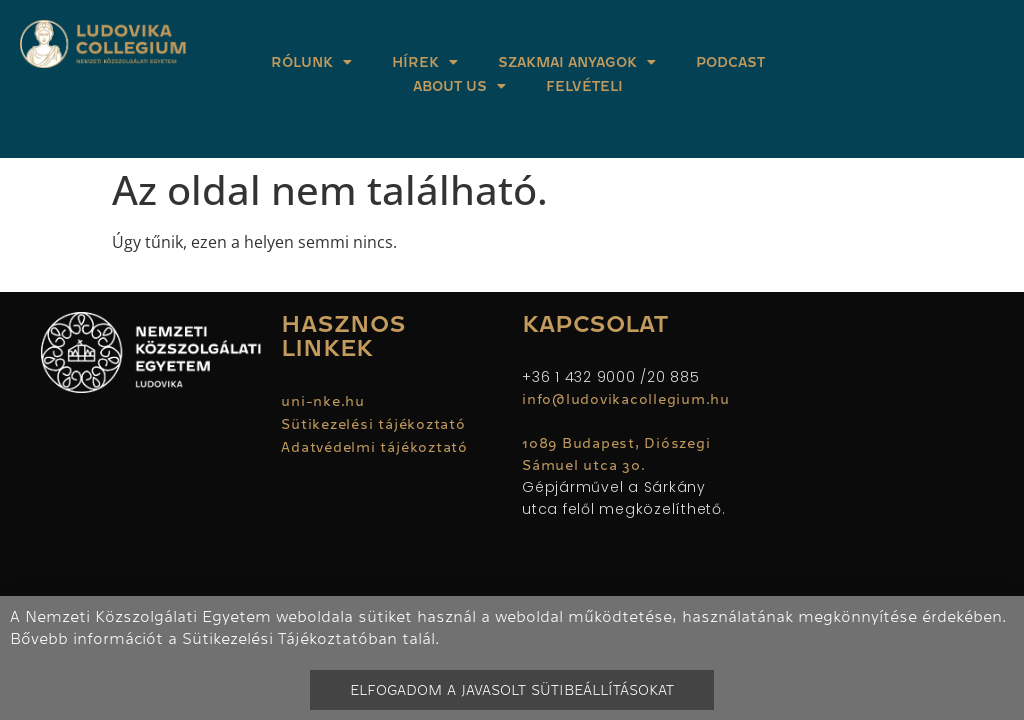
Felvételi (584, 86)
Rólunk (311, 62)
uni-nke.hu (323, 401)
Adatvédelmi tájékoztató (374, 447)
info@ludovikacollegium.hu (628, 399)
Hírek (425, 62)
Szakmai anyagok (577, 62)
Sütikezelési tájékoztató (373, 424)
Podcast (730, 62)
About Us (459, 86)
